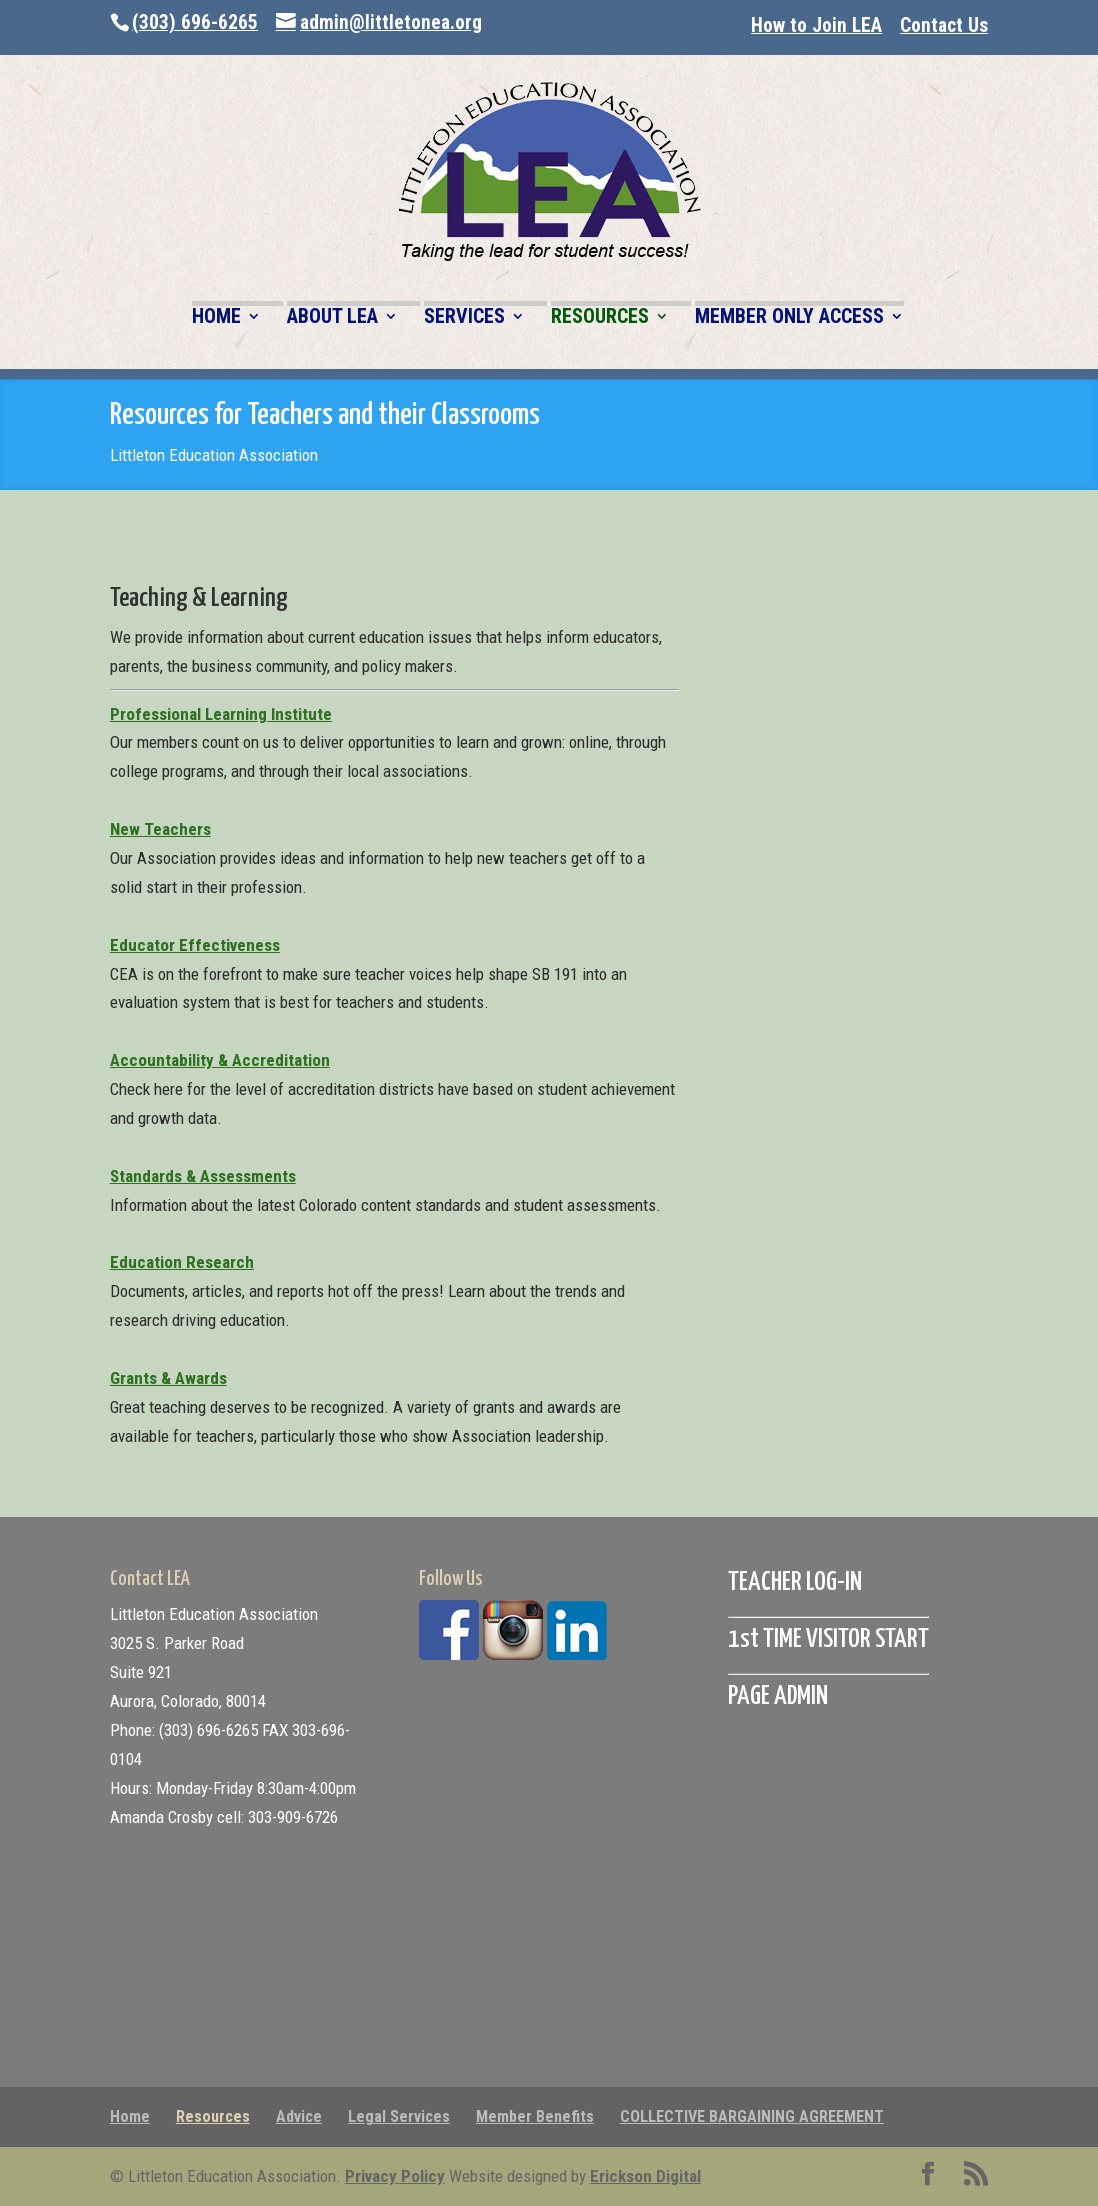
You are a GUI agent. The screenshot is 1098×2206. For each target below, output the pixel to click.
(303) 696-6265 (195, 22)
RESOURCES (600, 317)
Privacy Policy (395, 2176)
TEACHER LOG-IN (795, 1582)
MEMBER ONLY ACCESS (789, 317)
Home (130, 2116)
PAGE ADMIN (778, 1696)
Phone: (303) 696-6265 (184, 1730)
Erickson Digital (645, 2176)
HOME (216, 317)
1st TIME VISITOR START (828, 1639)
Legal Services (399, 2116)
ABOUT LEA (332, 317)
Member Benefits (535, 2116)
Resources (213, 2116)
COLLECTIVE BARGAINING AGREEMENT (752, 2116)
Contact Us (944, 25)
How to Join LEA (816, 25)
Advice (299, 2116)
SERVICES (464, 317)
